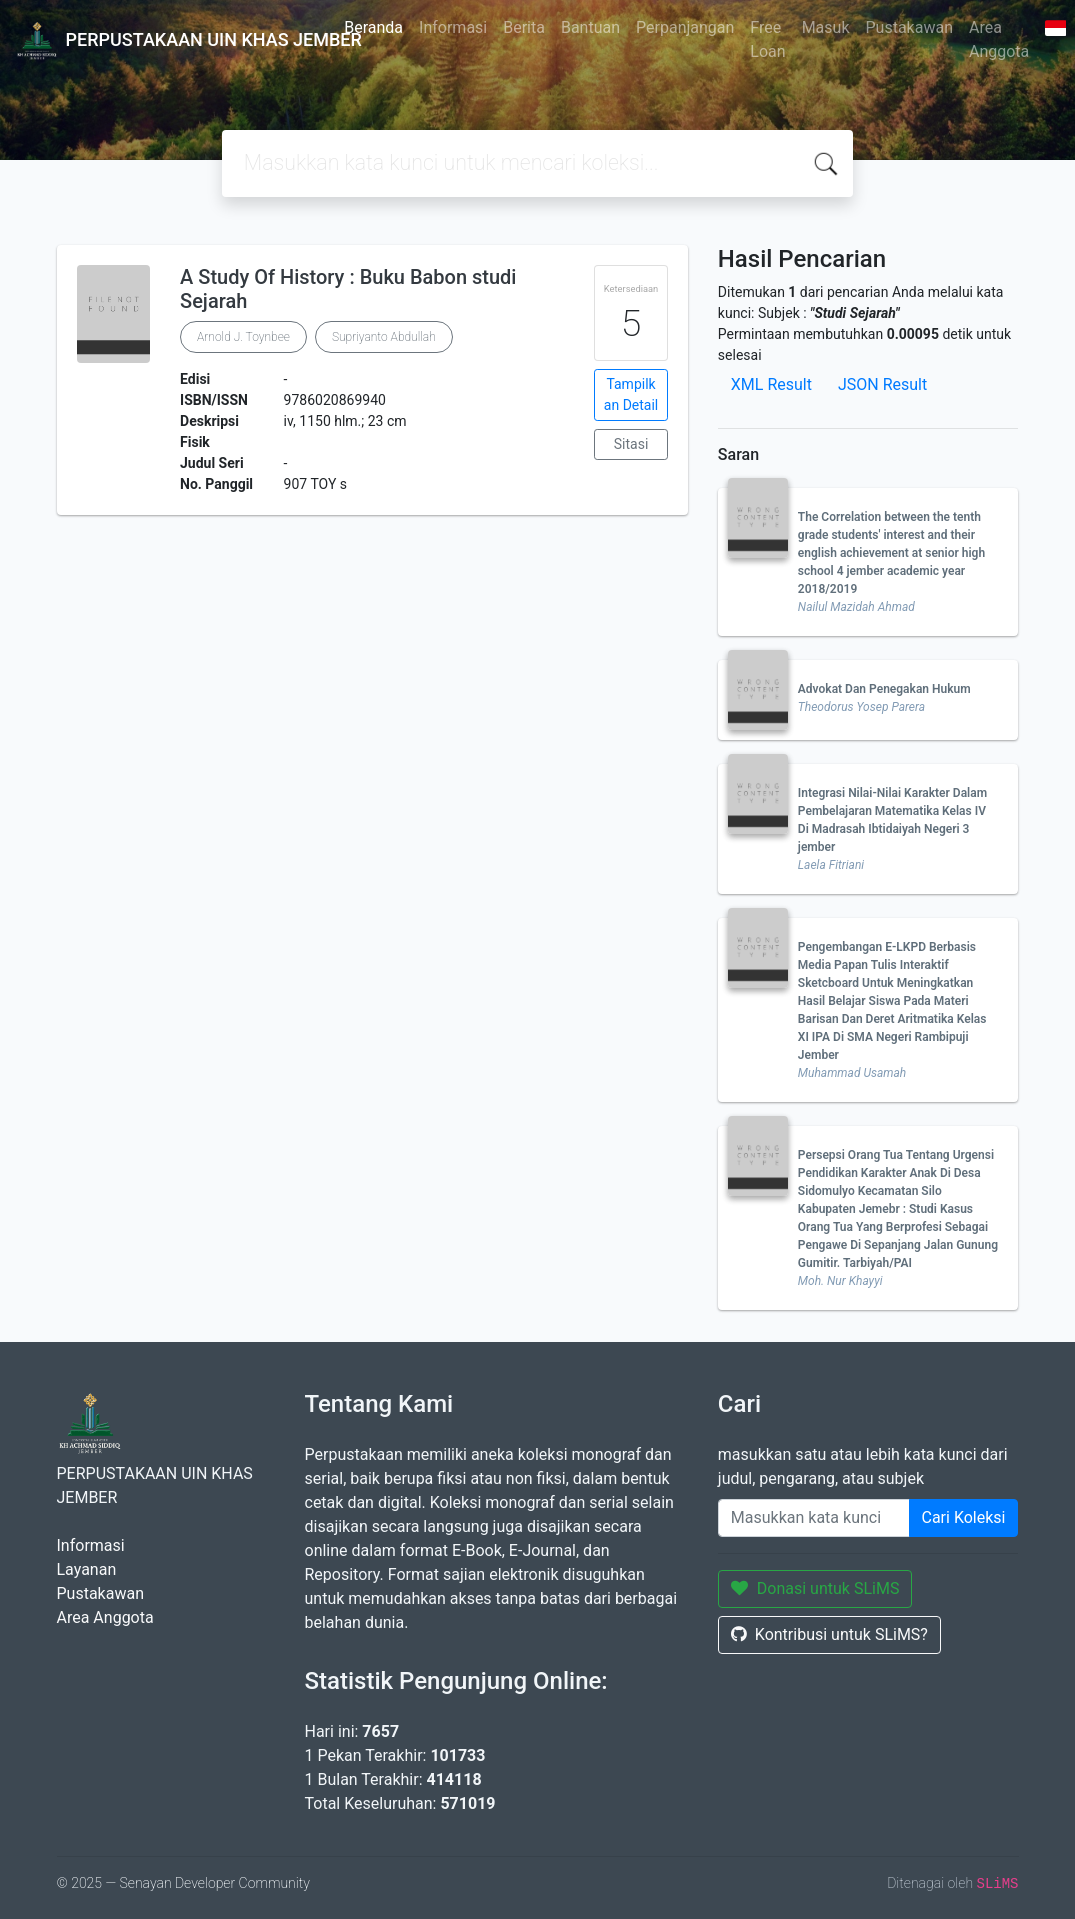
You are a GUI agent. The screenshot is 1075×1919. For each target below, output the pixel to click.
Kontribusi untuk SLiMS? (829, 1634)
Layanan (87, 1569)
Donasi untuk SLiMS (815, 1588)
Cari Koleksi (964, 1517)
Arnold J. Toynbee (243, 337)
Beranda (373, 27)
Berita (524, 27)
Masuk (826, 27)
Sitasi (631, 444)
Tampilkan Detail (631, 394)
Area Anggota (999, 39)
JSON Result (882, 384)
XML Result (771, 384)
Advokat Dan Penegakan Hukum (884, 689)
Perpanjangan (685, 27)
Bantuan (590, 27)
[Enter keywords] (814, 1518)
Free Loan (767, 39)
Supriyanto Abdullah (384, 337)
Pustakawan (909, 27)
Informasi (453, 27)
